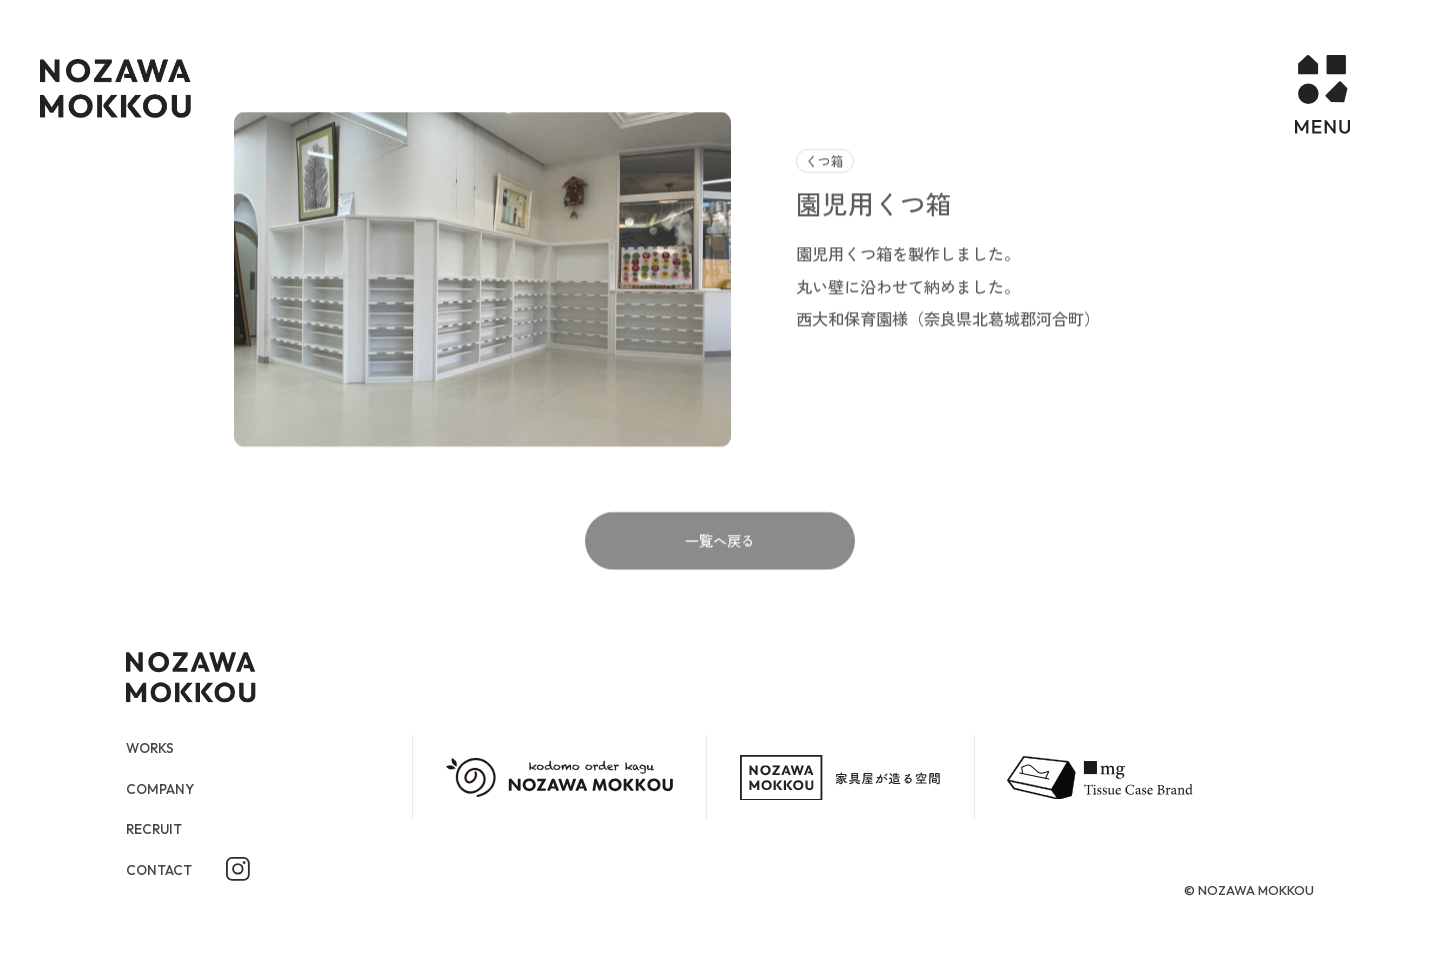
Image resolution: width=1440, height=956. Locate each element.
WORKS (152, 747)
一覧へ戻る (720, 580)
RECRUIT (157, 829)
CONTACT (163, 870)
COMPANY (164, 788)
